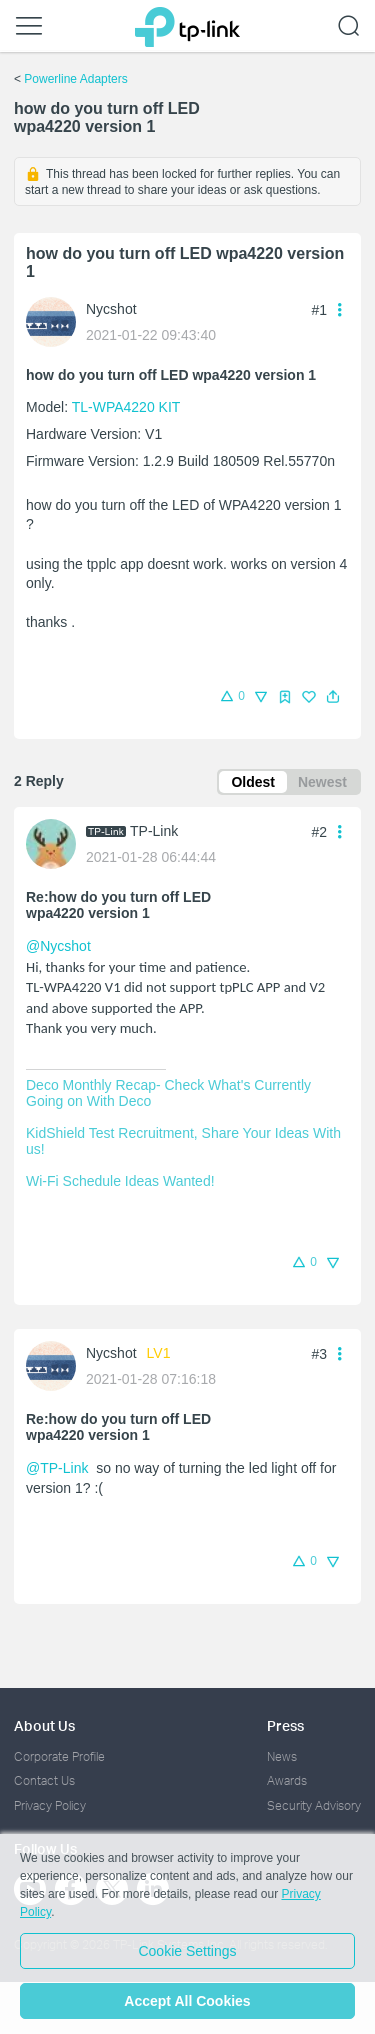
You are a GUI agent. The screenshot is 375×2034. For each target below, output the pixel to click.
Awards (287, 1780)
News (282, 1756)
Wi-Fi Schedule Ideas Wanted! (120, 1181)
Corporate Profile (59, 1756)
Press (285, 1725)
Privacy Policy (50, 1805)
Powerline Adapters (75, 79)
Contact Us (44, 1780)
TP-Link (154, 831)
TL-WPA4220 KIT (126, 407)
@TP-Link (57, 1468)
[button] (333, 697)
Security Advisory (314, 1805)
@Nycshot (58, 946)
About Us (44, 1725)
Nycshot (111, 309)
